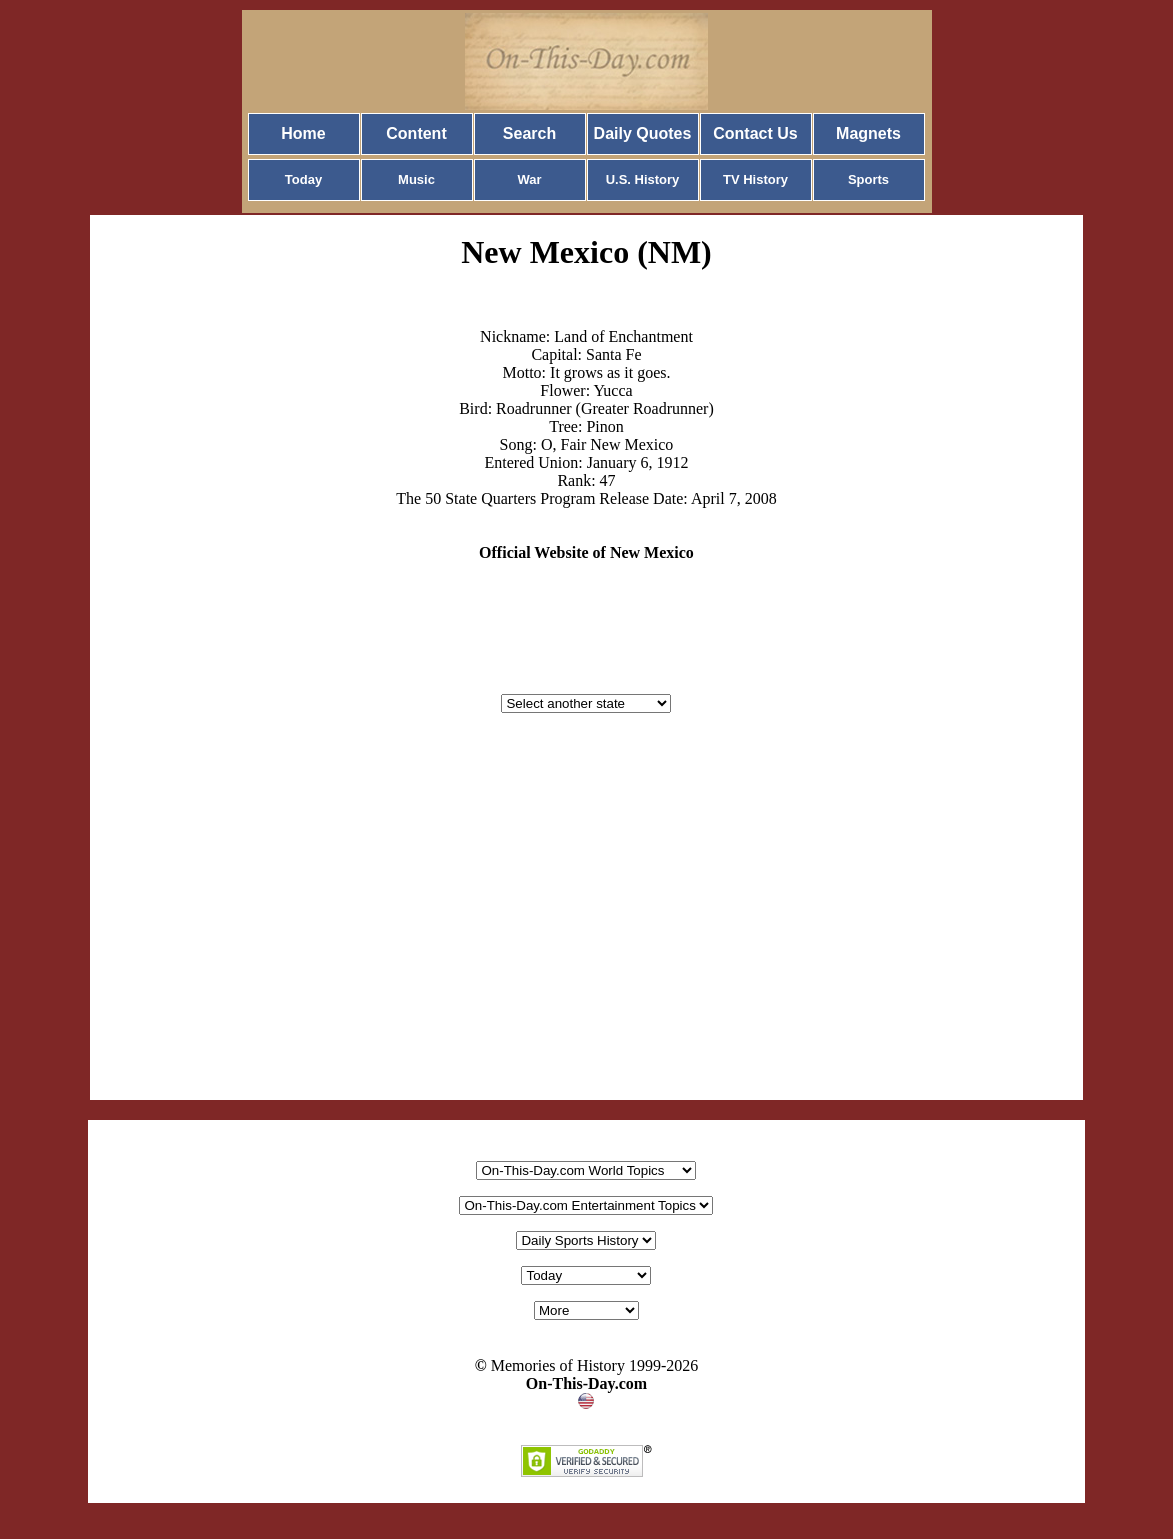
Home (303, 133)
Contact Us (755, 133)
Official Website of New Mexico (586, 552)
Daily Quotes (643, 133)
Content (416, 133)
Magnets (868, 133)
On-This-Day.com (586, 1383)
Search (529, 133)
